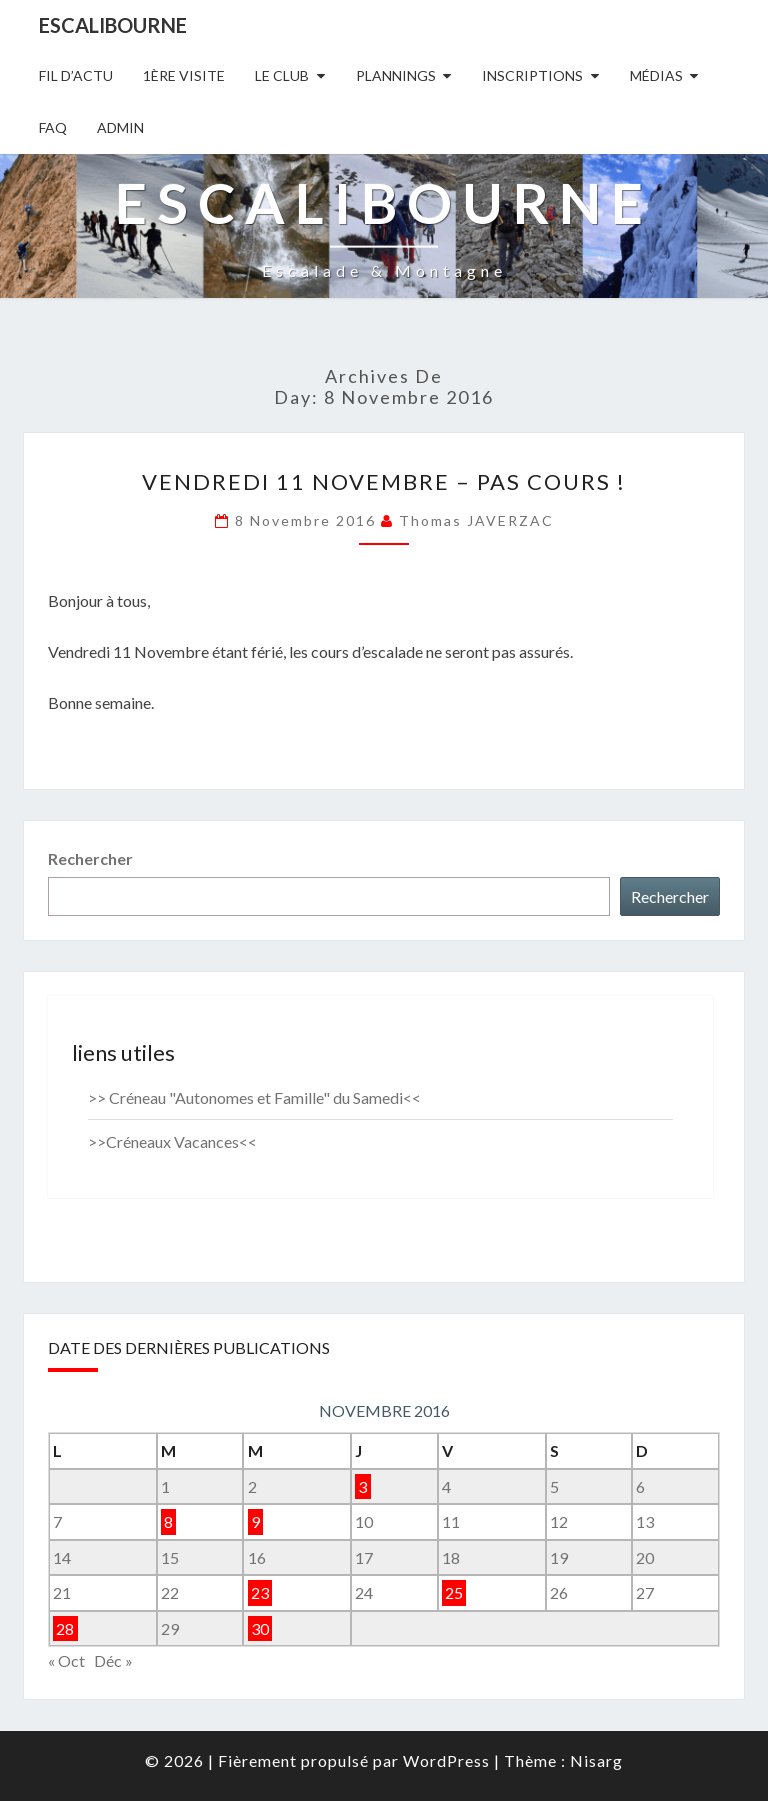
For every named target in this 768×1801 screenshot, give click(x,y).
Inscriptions (532, 75)
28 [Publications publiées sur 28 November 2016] (65, 1628)
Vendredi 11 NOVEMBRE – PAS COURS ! (384, 481)
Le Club (282, 75)
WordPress (446, 1760)
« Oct (66, 1660)
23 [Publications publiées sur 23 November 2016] (260, 1592)
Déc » (113, 1660)
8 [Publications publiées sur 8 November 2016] (168, 1521)
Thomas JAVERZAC (476, 520)
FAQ (53, 127)
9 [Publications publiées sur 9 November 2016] (255, 1521)
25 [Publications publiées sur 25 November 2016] (454, 1592)
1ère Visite (184, 75)
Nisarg (596, 1760)
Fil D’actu (76, 75)
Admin (120, 127)
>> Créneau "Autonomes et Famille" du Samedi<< (254, 1097)
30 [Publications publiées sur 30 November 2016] (260, 1628)
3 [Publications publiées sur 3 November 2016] (362, 1486)
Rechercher (90, 858)
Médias (656, 75)
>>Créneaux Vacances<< (172, 1141)
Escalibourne (113, 25)
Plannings (396, 75)
